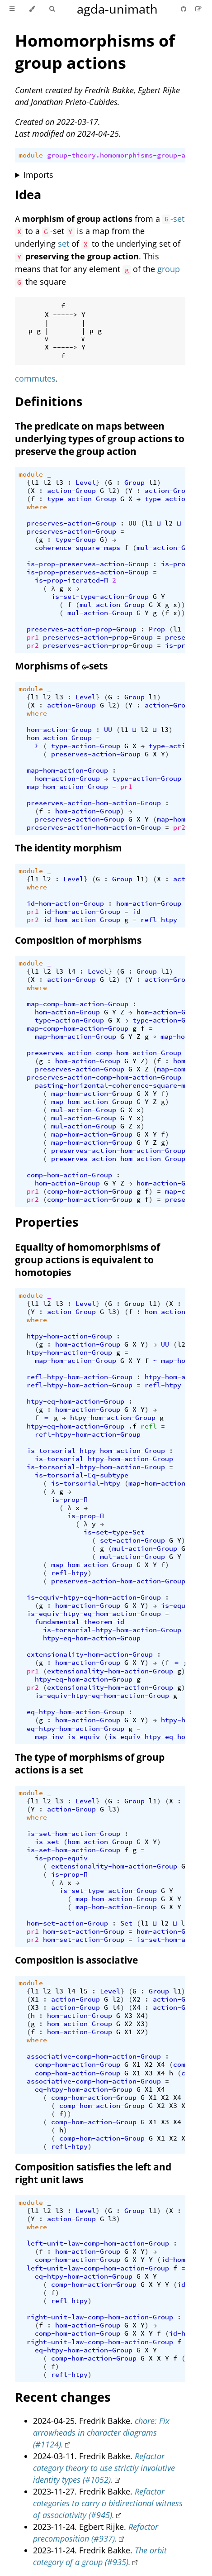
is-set (47, 1842)
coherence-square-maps (77, 548)
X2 (136, 1999)
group (168, 268)
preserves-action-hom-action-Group (94, 803)
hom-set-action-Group (67, 1923)
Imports (38, 174)
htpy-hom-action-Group (69, 1336)
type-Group (75, 539)
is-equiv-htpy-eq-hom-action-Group (94, 1597)
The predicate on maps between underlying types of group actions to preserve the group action (99, 439)
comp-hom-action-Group (69, 1175)
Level (85, 482)
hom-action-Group (59, 730)
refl (149, 1426)
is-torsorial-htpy (85, 1483)
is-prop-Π (69, 1500)
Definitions (48, 401)
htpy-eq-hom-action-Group (75, 1401)
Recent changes (62, 2397)
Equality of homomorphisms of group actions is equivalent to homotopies (87, 1260)
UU (132, 523)
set (63, 243)
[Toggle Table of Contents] (12, 9)
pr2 (33, 645)
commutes (35, 378)
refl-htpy (159, 920)
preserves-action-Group (71, 523)
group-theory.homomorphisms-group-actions (128, 155)
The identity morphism (68, 847)
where (37, 507)
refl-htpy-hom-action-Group (79, 1377)
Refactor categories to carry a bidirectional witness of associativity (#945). (108, 2503)
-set (173, 218)
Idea (28, 194)
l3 (59, 482)
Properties (46, 1222)
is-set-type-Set (114, 1532)
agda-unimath (117, 8)
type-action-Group (81, 499)
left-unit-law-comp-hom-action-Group (98, 2243)
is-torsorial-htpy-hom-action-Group (96, 1451)
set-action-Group (132, 1540)
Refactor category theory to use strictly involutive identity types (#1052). (104, 2468)
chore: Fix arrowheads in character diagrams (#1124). (101, 2432)
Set (126, 1923)
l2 (47, 482)
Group (134, 482)
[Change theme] (32, 9)
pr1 (33, 637)
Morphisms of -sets (61, 666)
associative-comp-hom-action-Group (94, 2056)
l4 (71, 971)
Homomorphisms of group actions (95, 51)
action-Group (71, 491)
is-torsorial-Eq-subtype (81, 1475)
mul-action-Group (169, 548)
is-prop (175, 564)
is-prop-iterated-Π (71, 580)
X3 (35, 2007)
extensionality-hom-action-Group (90, 1654)
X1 (35, 1999)
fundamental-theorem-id (79, 1622)
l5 (84, 1991)
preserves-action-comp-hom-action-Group (104, 1053)
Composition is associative (76, 1960)
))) (183, 613)
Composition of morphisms (78, 940)
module (31, 155)
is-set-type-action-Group (100, 597)
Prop (157, 629)
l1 (35, 482)
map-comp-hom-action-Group (77, 1004)
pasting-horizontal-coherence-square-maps (116, 1085)
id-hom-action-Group (65, 903)
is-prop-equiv (61, 1858)
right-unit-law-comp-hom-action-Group (100, 2317)
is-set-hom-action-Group (73, 1834)
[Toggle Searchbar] (52, 9)
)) (181, 605)
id (136, 912)
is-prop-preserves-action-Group (88, 564)
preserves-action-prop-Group (82, 629)
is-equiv (177, 1605)
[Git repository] (184, 9)
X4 (136, 2007)
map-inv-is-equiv (67, 1737)
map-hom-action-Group (67, 770)
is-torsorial (59, 1459)
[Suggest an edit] (198, 9)
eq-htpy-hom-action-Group (75, 1712)
